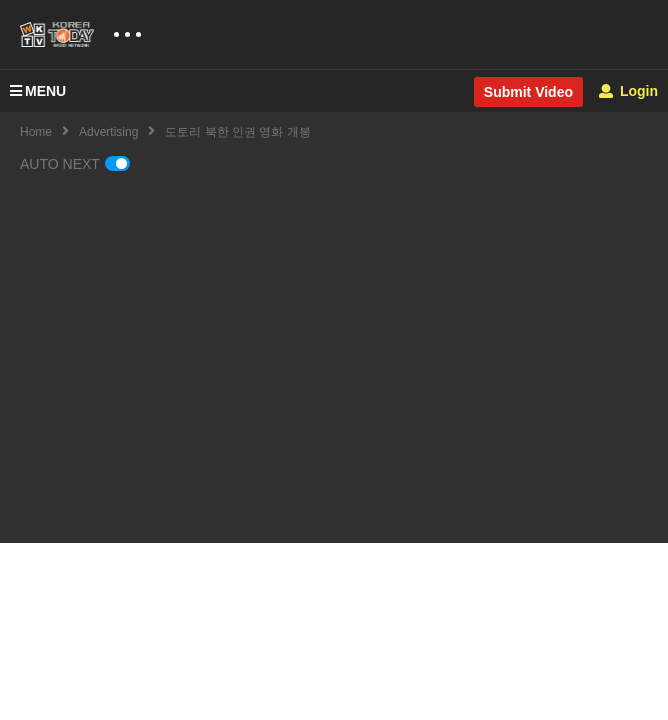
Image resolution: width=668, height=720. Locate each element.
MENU (38, 91)
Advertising (108, 132)
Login (628, 91)
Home (36, 132)
